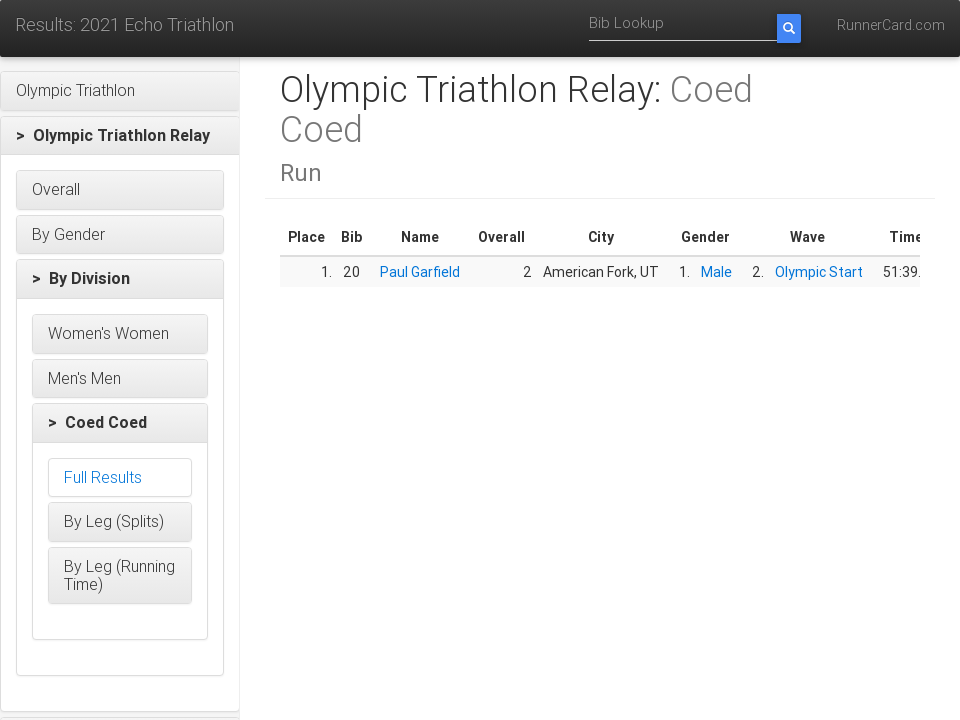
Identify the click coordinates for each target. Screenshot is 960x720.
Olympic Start (819, 272)
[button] (120, 91)
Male (716, 272)
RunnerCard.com (891, 25)
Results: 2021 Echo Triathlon (124, 24)
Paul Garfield (420, 272)
